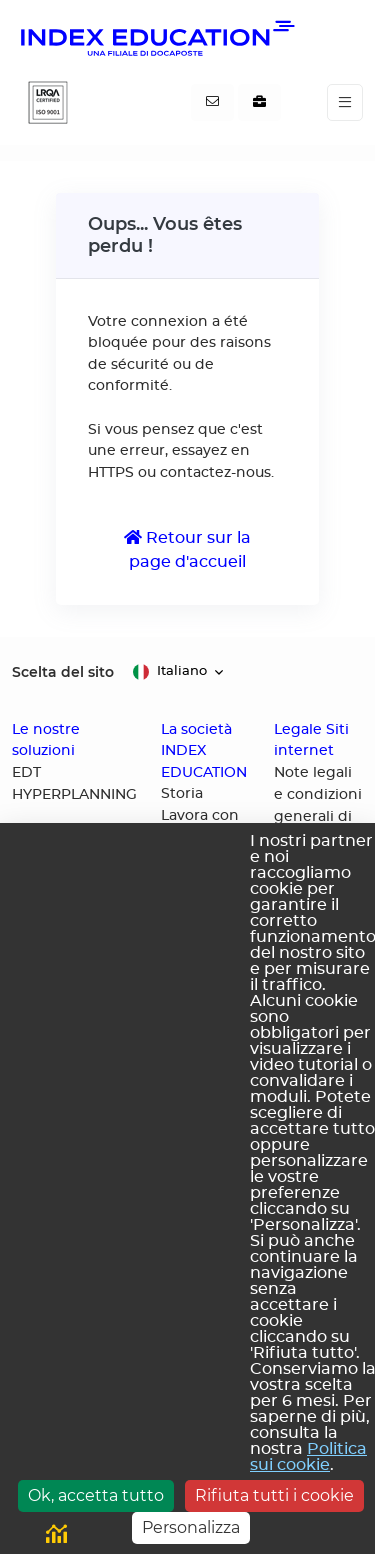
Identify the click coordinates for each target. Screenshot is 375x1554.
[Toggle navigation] (345, 102)
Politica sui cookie (308, 1457)
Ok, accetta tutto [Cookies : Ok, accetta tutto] (96, 1495)
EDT (26, 773)
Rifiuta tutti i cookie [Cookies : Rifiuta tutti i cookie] (274, 1495)
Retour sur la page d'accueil (187, 549)
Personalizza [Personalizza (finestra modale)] (191, 1527)
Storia (182, 794)
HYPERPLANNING (74, 795)
